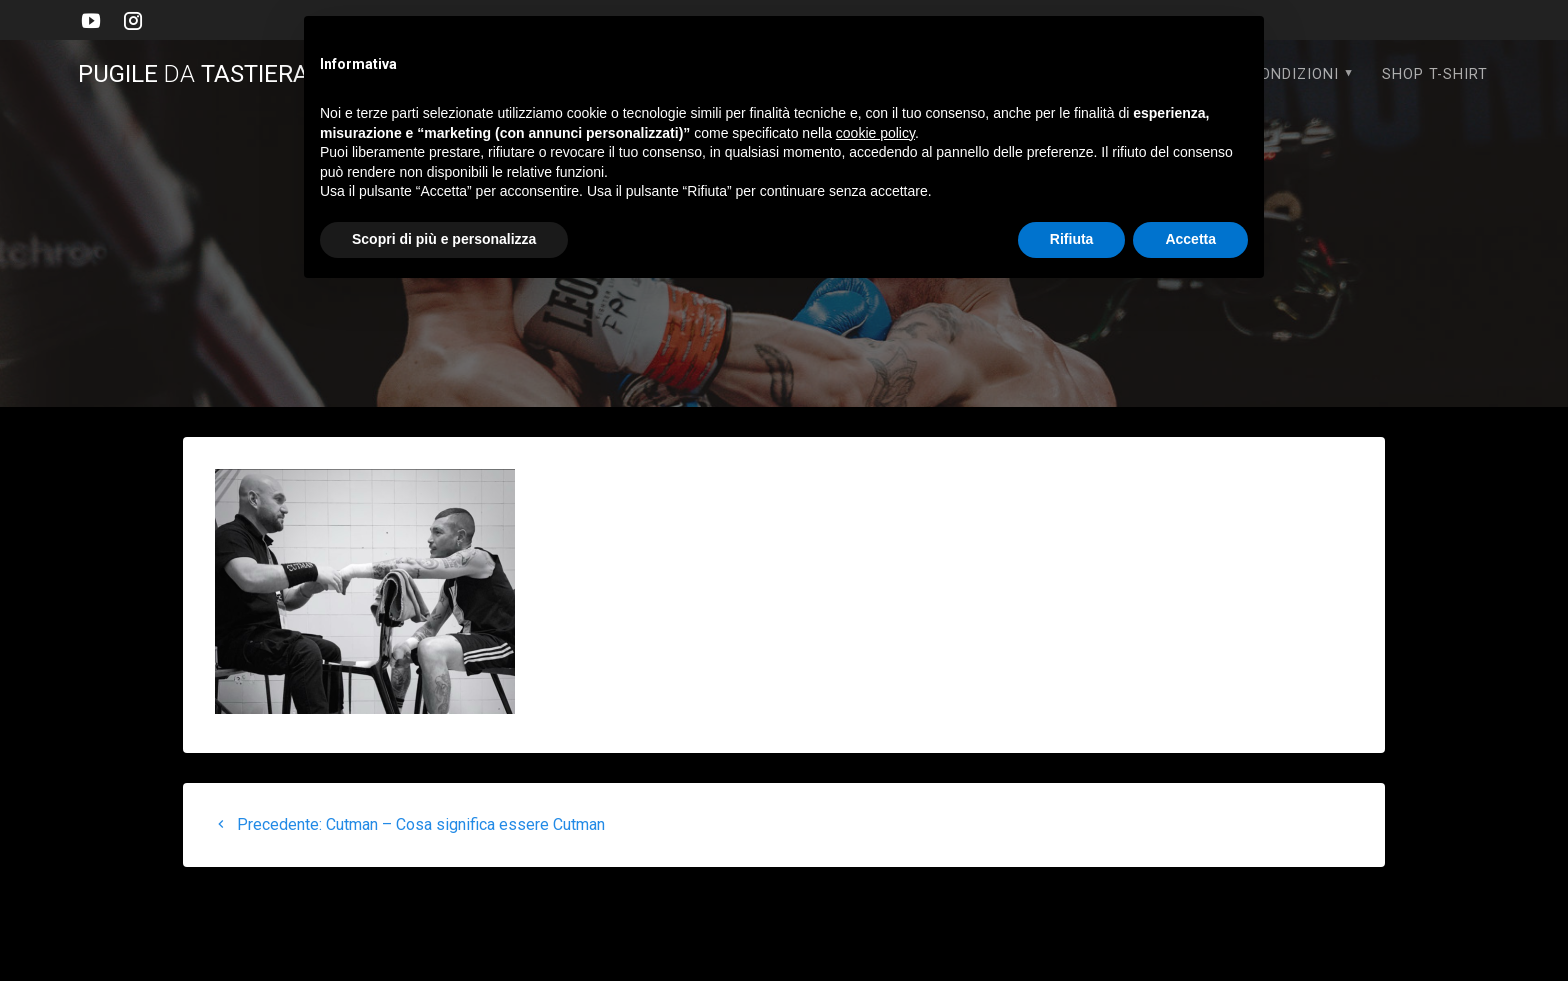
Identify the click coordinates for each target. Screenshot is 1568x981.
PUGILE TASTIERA (206, 74)
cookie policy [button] (875, 133)
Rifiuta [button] (1072, 239)
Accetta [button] (1190, 239)
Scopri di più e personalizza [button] (444, 239)
